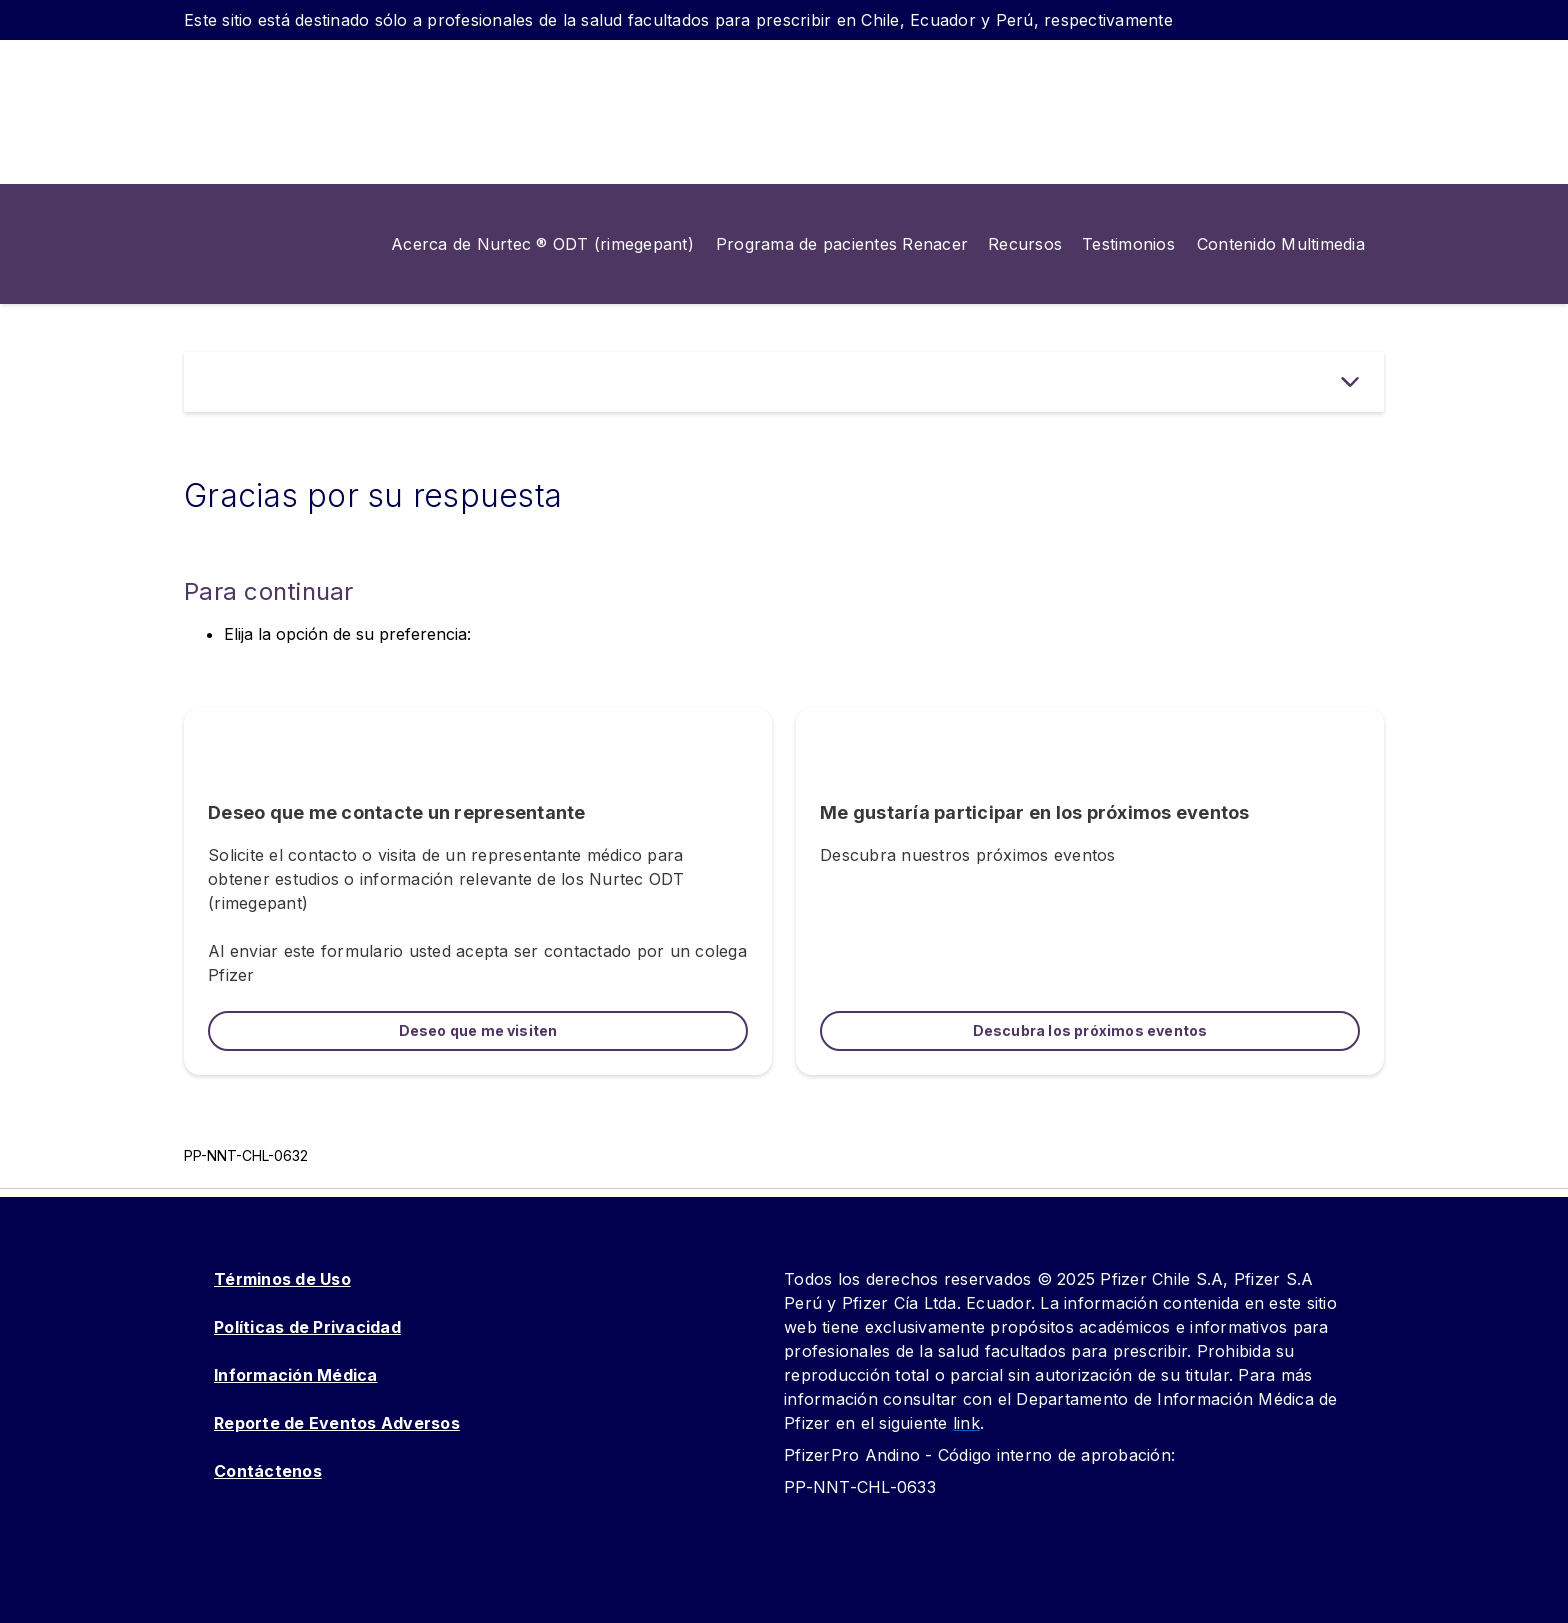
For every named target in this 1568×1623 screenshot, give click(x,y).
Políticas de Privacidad (307, 1327)
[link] (842, 244)
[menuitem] (532, 244)
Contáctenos (268, 1471)
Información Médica (296, 1375)
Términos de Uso (282, 1279)
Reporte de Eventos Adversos (337, 1423)
